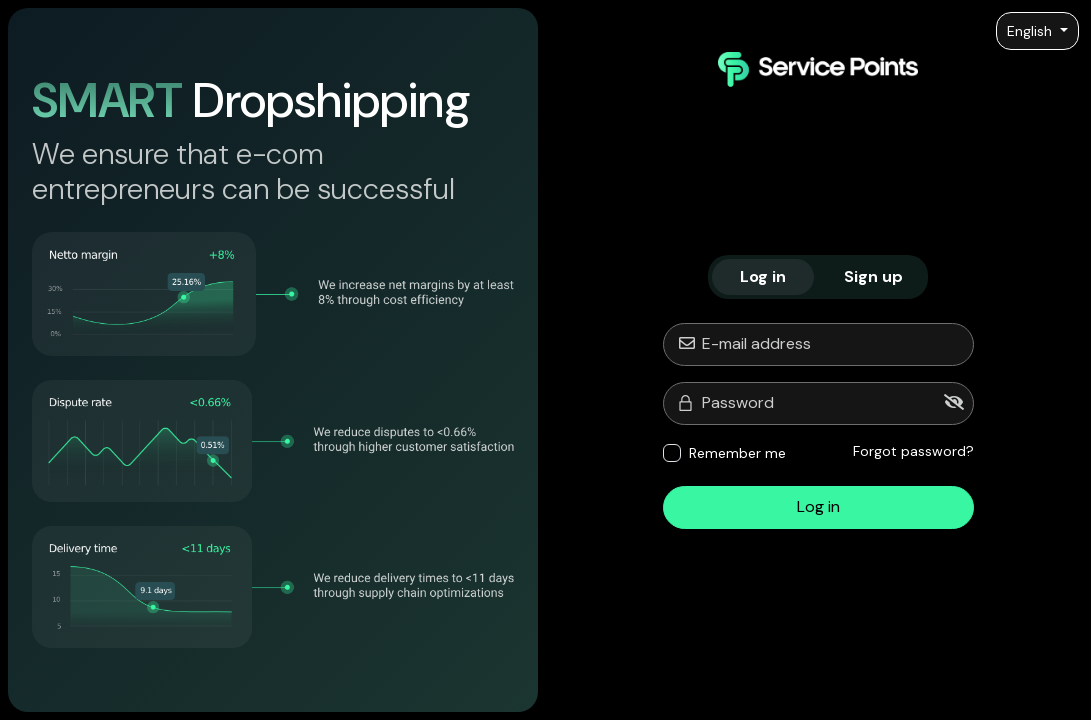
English (1031, 31)
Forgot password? (913, 451)
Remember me (737, 453)
